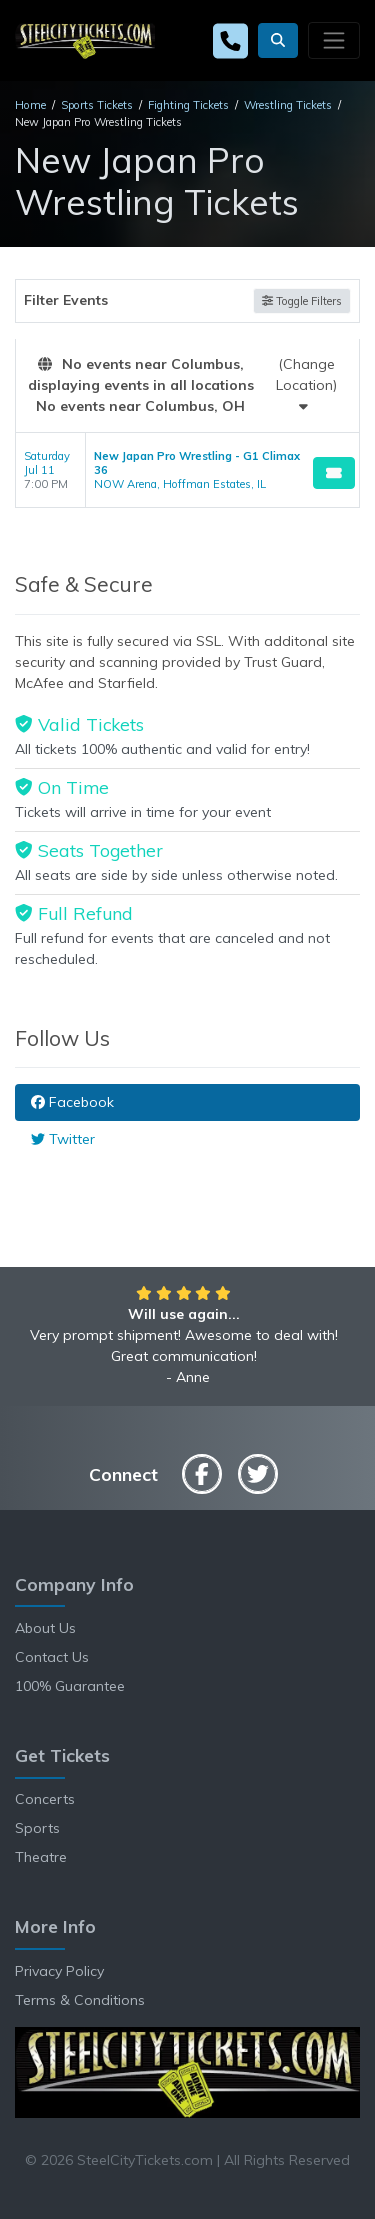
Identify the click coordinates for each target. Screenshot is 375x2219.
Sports (37, 1828)
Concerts (45, 1799)
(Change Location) (306, 384)
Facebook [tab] (72, 1102)
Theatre (41, 1857)
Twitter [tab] (63, 1139)
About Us (45, 1628)
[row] (187, 470)
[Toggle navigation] (334, 40)
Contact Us (52, 1657)
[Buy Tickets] (334, 473)
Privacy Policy (59, 1971)
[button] (278, 40)
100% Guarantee (70, 1686)
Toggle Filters (302, 301)
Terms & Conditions (80, 2000)
